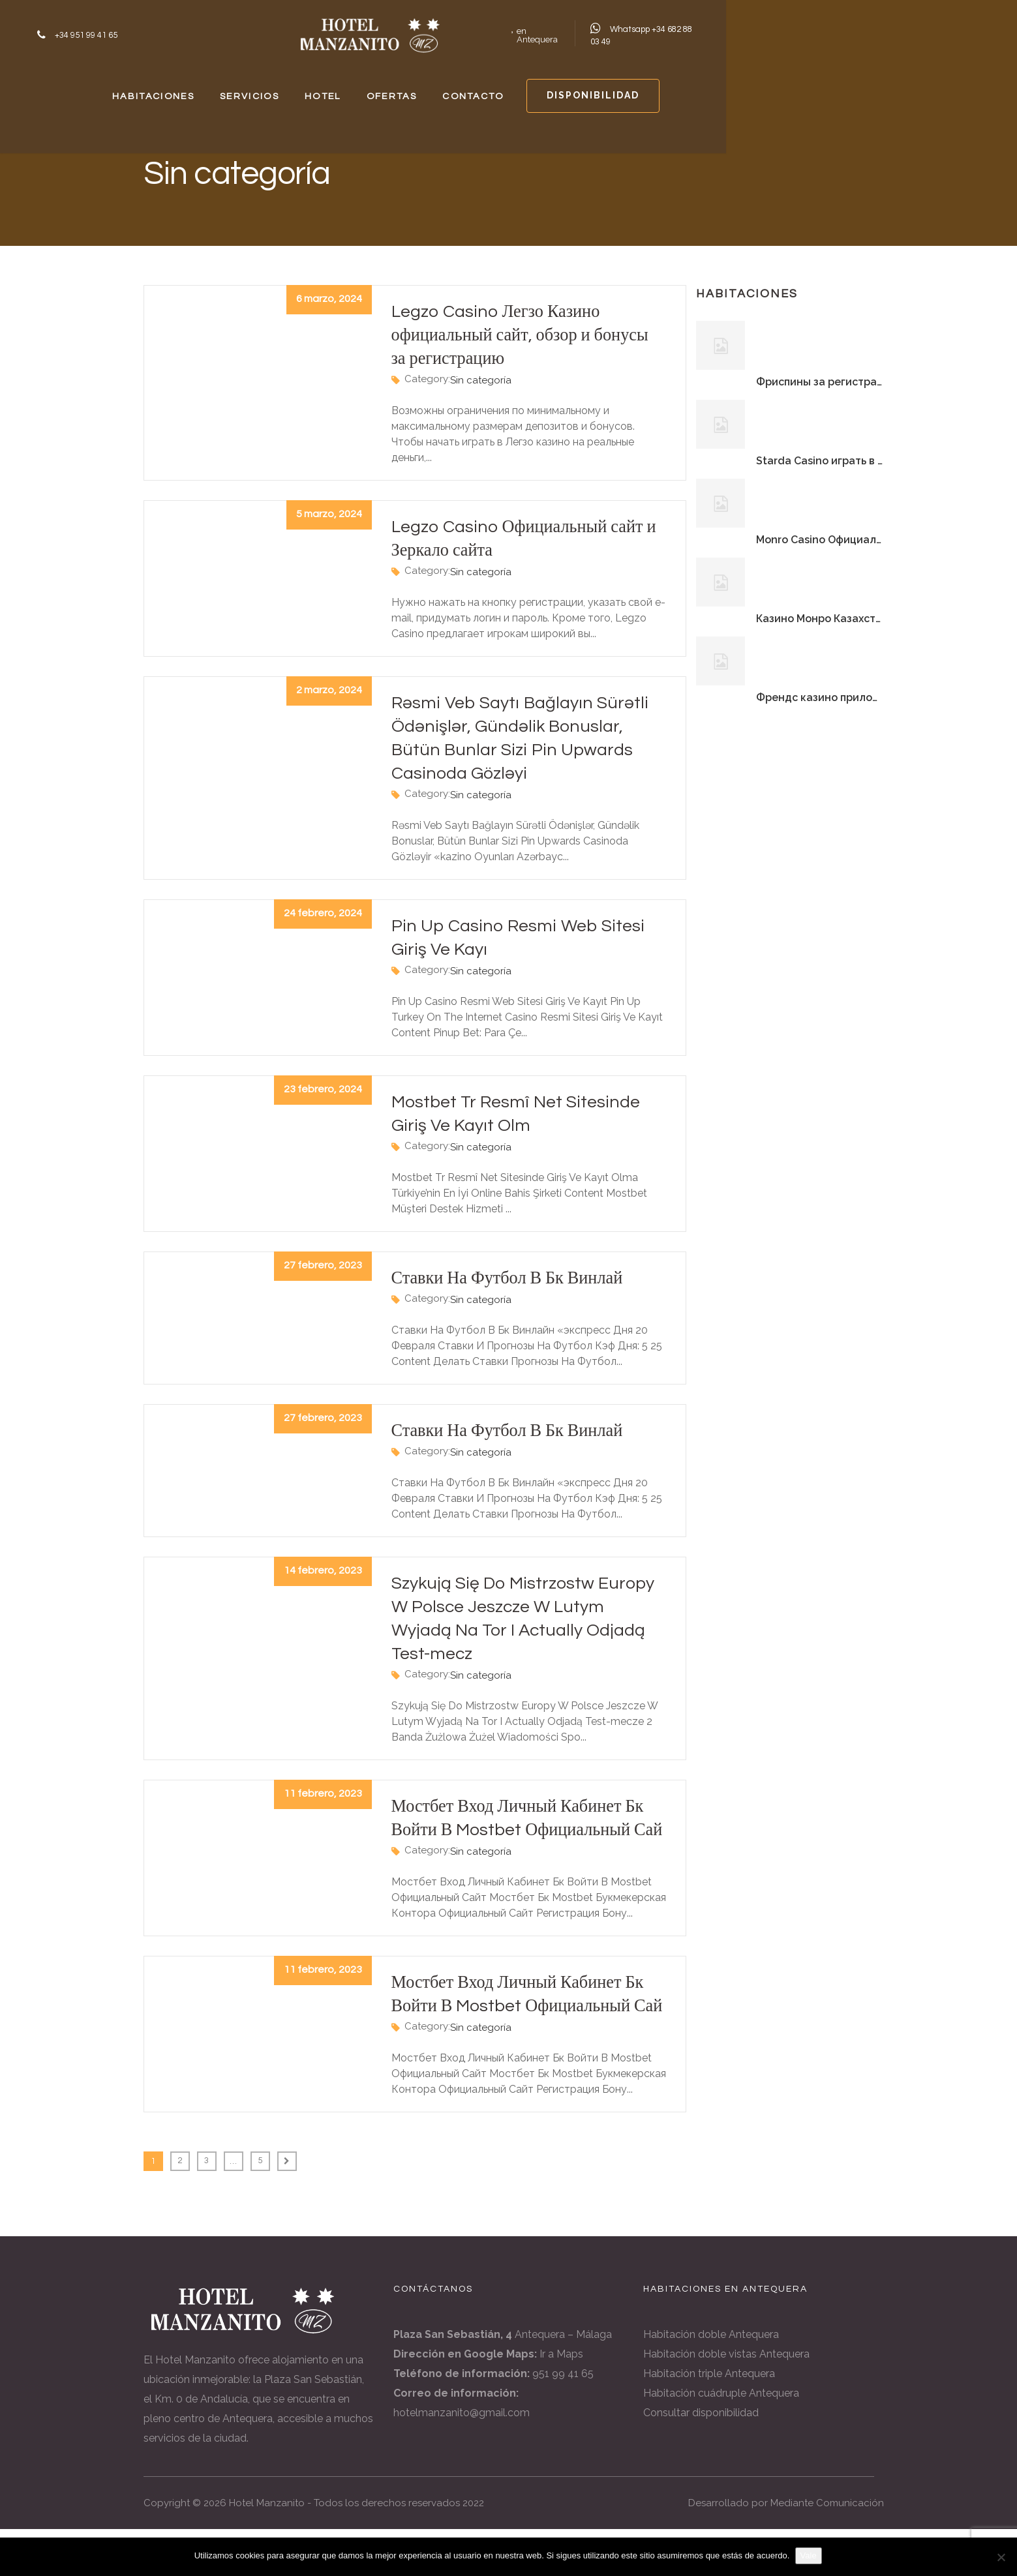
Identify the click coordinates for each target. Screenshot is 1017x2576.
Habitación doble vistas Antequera (726, 2401)
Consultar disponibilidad (701, 2459)
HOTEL (453, 88)
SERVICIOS (359, 88)
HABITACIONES (240, 88)
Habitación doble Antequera (711, 2381)
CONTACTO (644, 88)
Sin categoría (480, 380)
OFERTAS (541, 88)
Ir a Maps (561, 2401)
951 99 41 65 (563, 2420)
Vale (809, 2555)
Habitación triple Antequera (709, 2420)
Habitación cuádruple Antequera (721, 2440)
